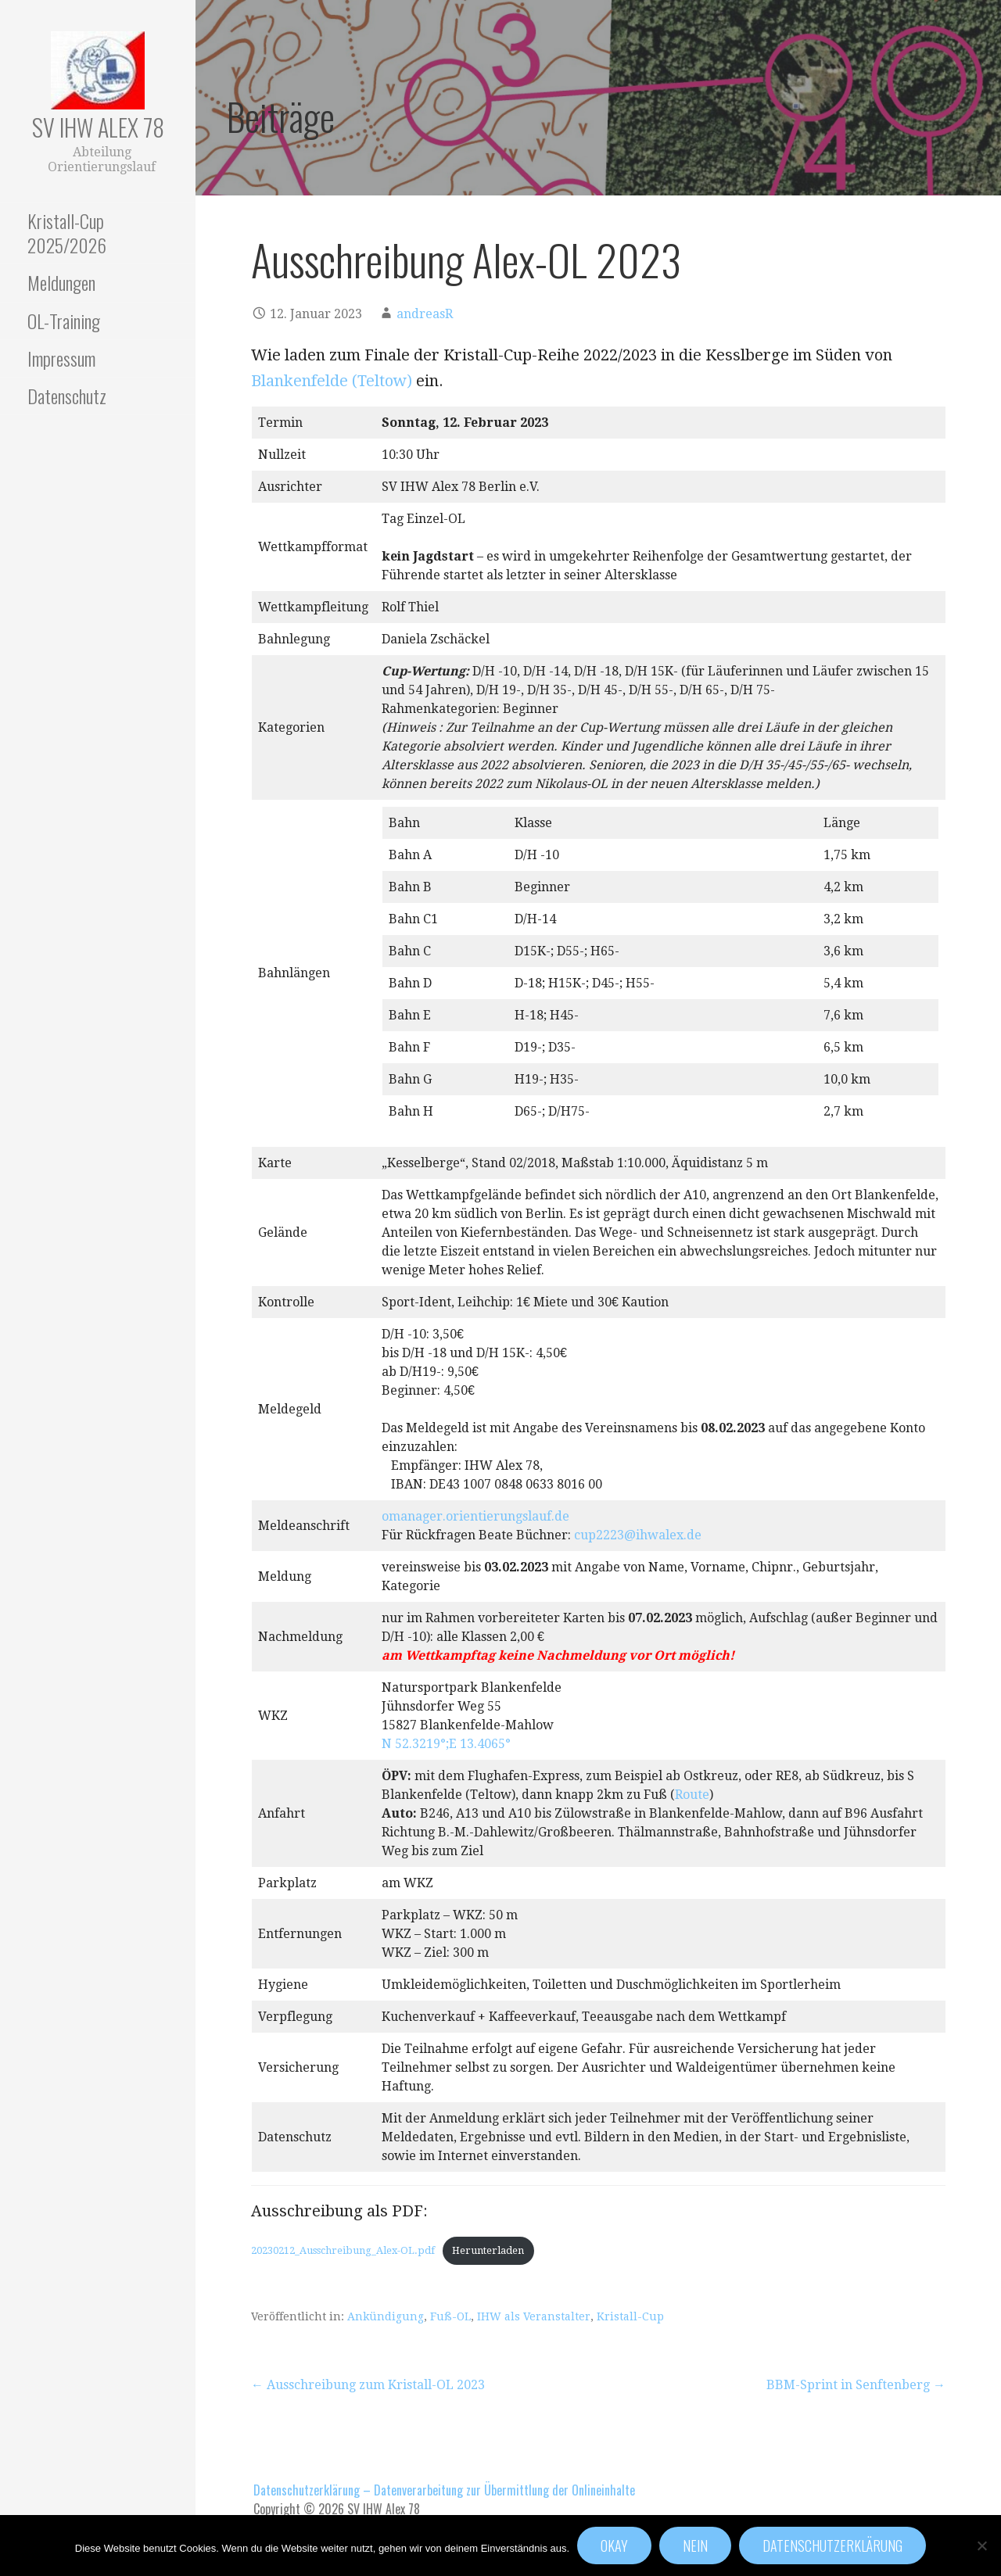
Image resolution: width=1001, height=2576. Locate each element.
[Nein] (981, 2545)
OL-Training (63, 320)
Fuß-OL (450, 2316)
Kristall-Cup (630, 2316)
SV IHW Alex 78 (98, 127)
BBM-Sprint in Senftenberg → (855, 2384)
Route (692, 1794)
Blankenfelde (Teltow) (331, 380)
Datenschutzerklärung (832, 2545)
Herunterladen (488, 2250)
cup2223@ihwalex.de (637, 1535)
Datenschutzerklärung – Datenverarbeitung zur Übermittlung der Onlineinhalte (444, 2490)
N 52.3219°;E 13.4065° (446, 1743)
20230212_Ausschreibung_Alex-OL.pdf (343, 2250)
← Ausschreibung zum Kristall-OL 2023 (368, 2384)
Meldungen (61, 282)
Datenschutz (66, 396)
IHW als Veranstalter (533, 2316)
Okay (614, 2545)
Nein (695, 2545)
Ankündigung (385, 2316)
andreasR (424, 313)
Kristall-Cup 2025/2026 (66, 232)
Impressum (61, 358)
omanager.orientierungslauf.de (475, 1516)
